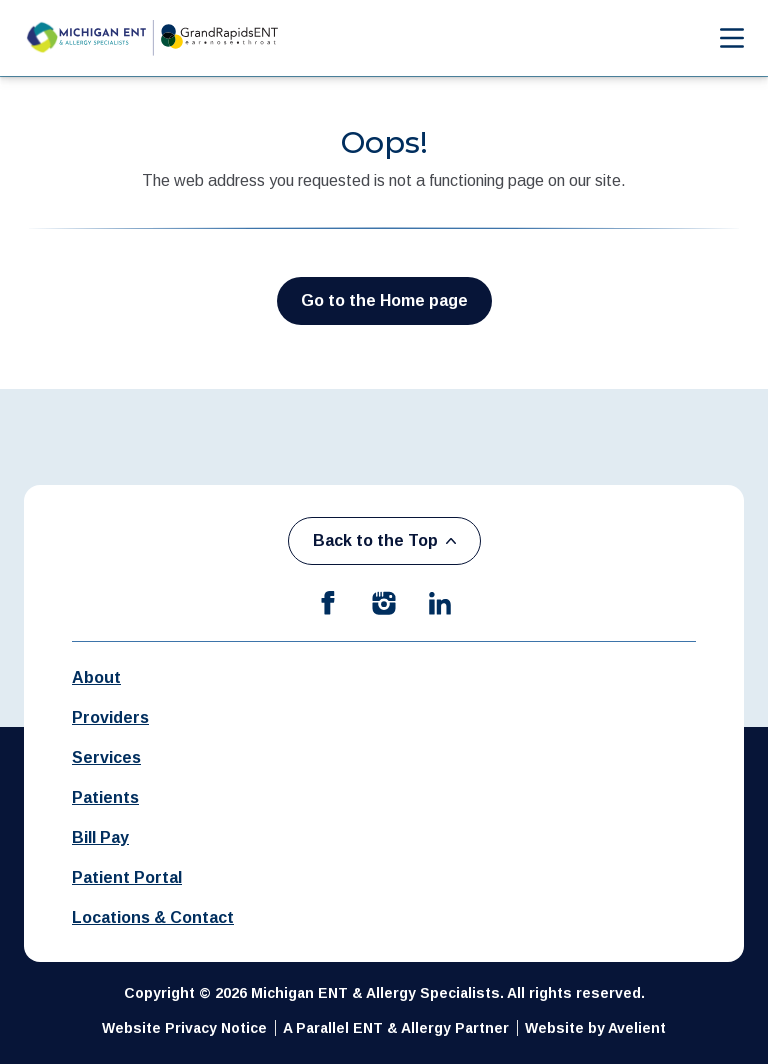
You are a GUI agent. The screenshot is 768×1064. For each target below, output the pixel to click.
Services (106, 757)
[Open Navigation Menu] (722, 38)
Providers (110, 717)
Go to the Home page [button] (384, 300)
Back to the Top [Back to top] (384, 540)
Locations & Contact (153, 917)
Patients (105, 797)
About (96, 677)
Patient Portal (127, 877)
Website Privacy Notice (184, 1028)
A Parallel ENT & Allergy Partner (396, 1028)
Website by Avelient (595, 1028)
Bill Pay (100, 837)
